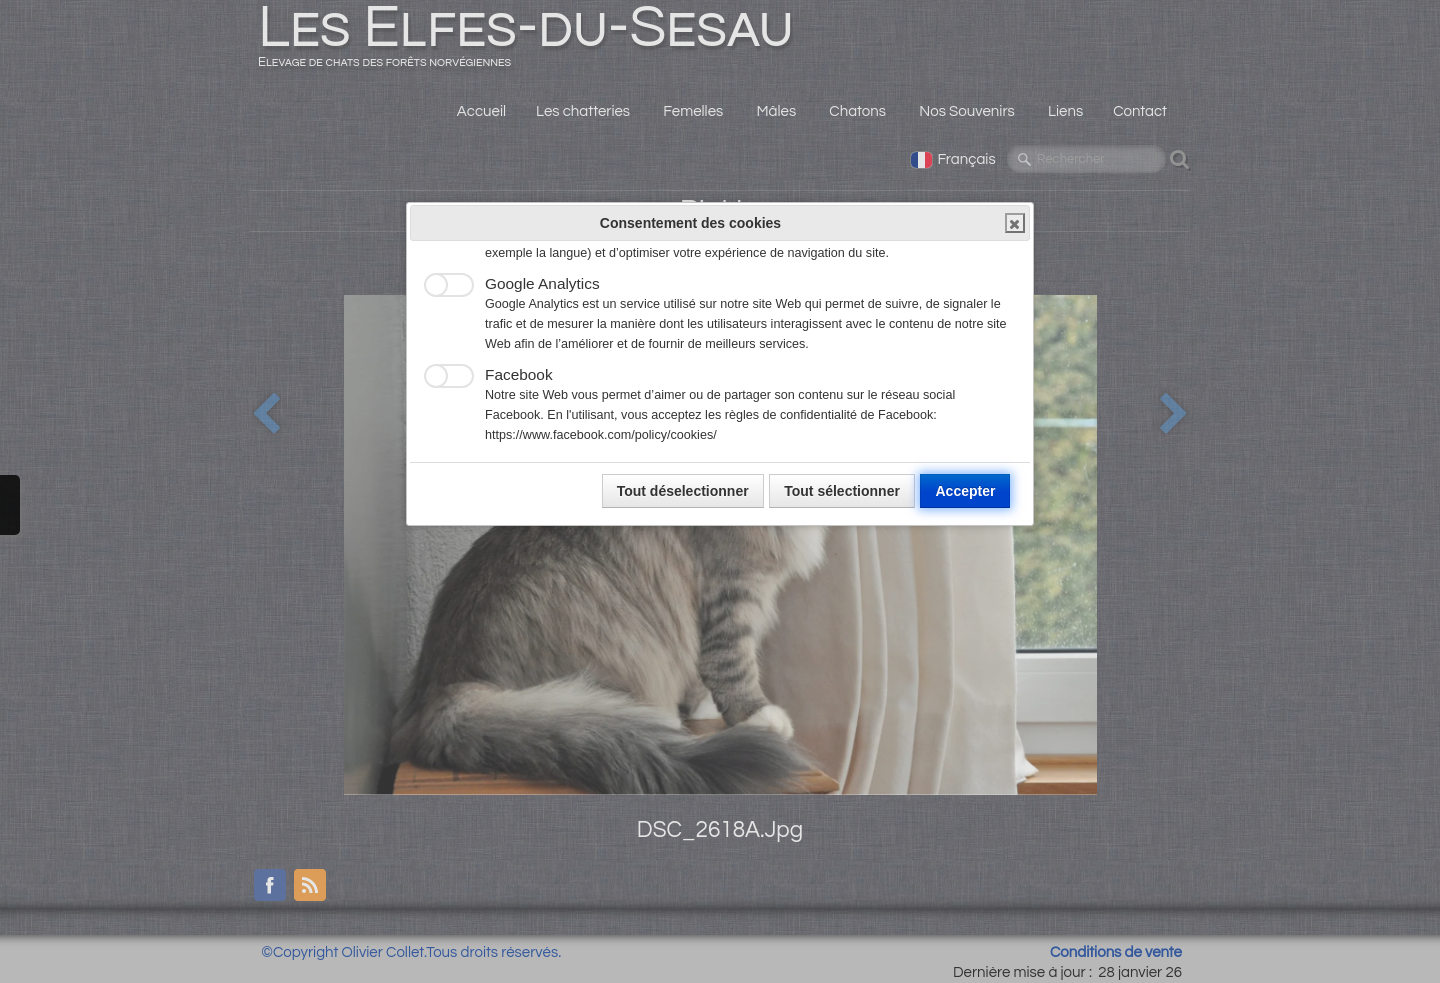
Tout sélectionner (842, 491)
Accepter (965, 491)
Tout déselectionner (683, 491)
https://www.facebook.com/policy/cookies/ (601, 435)
